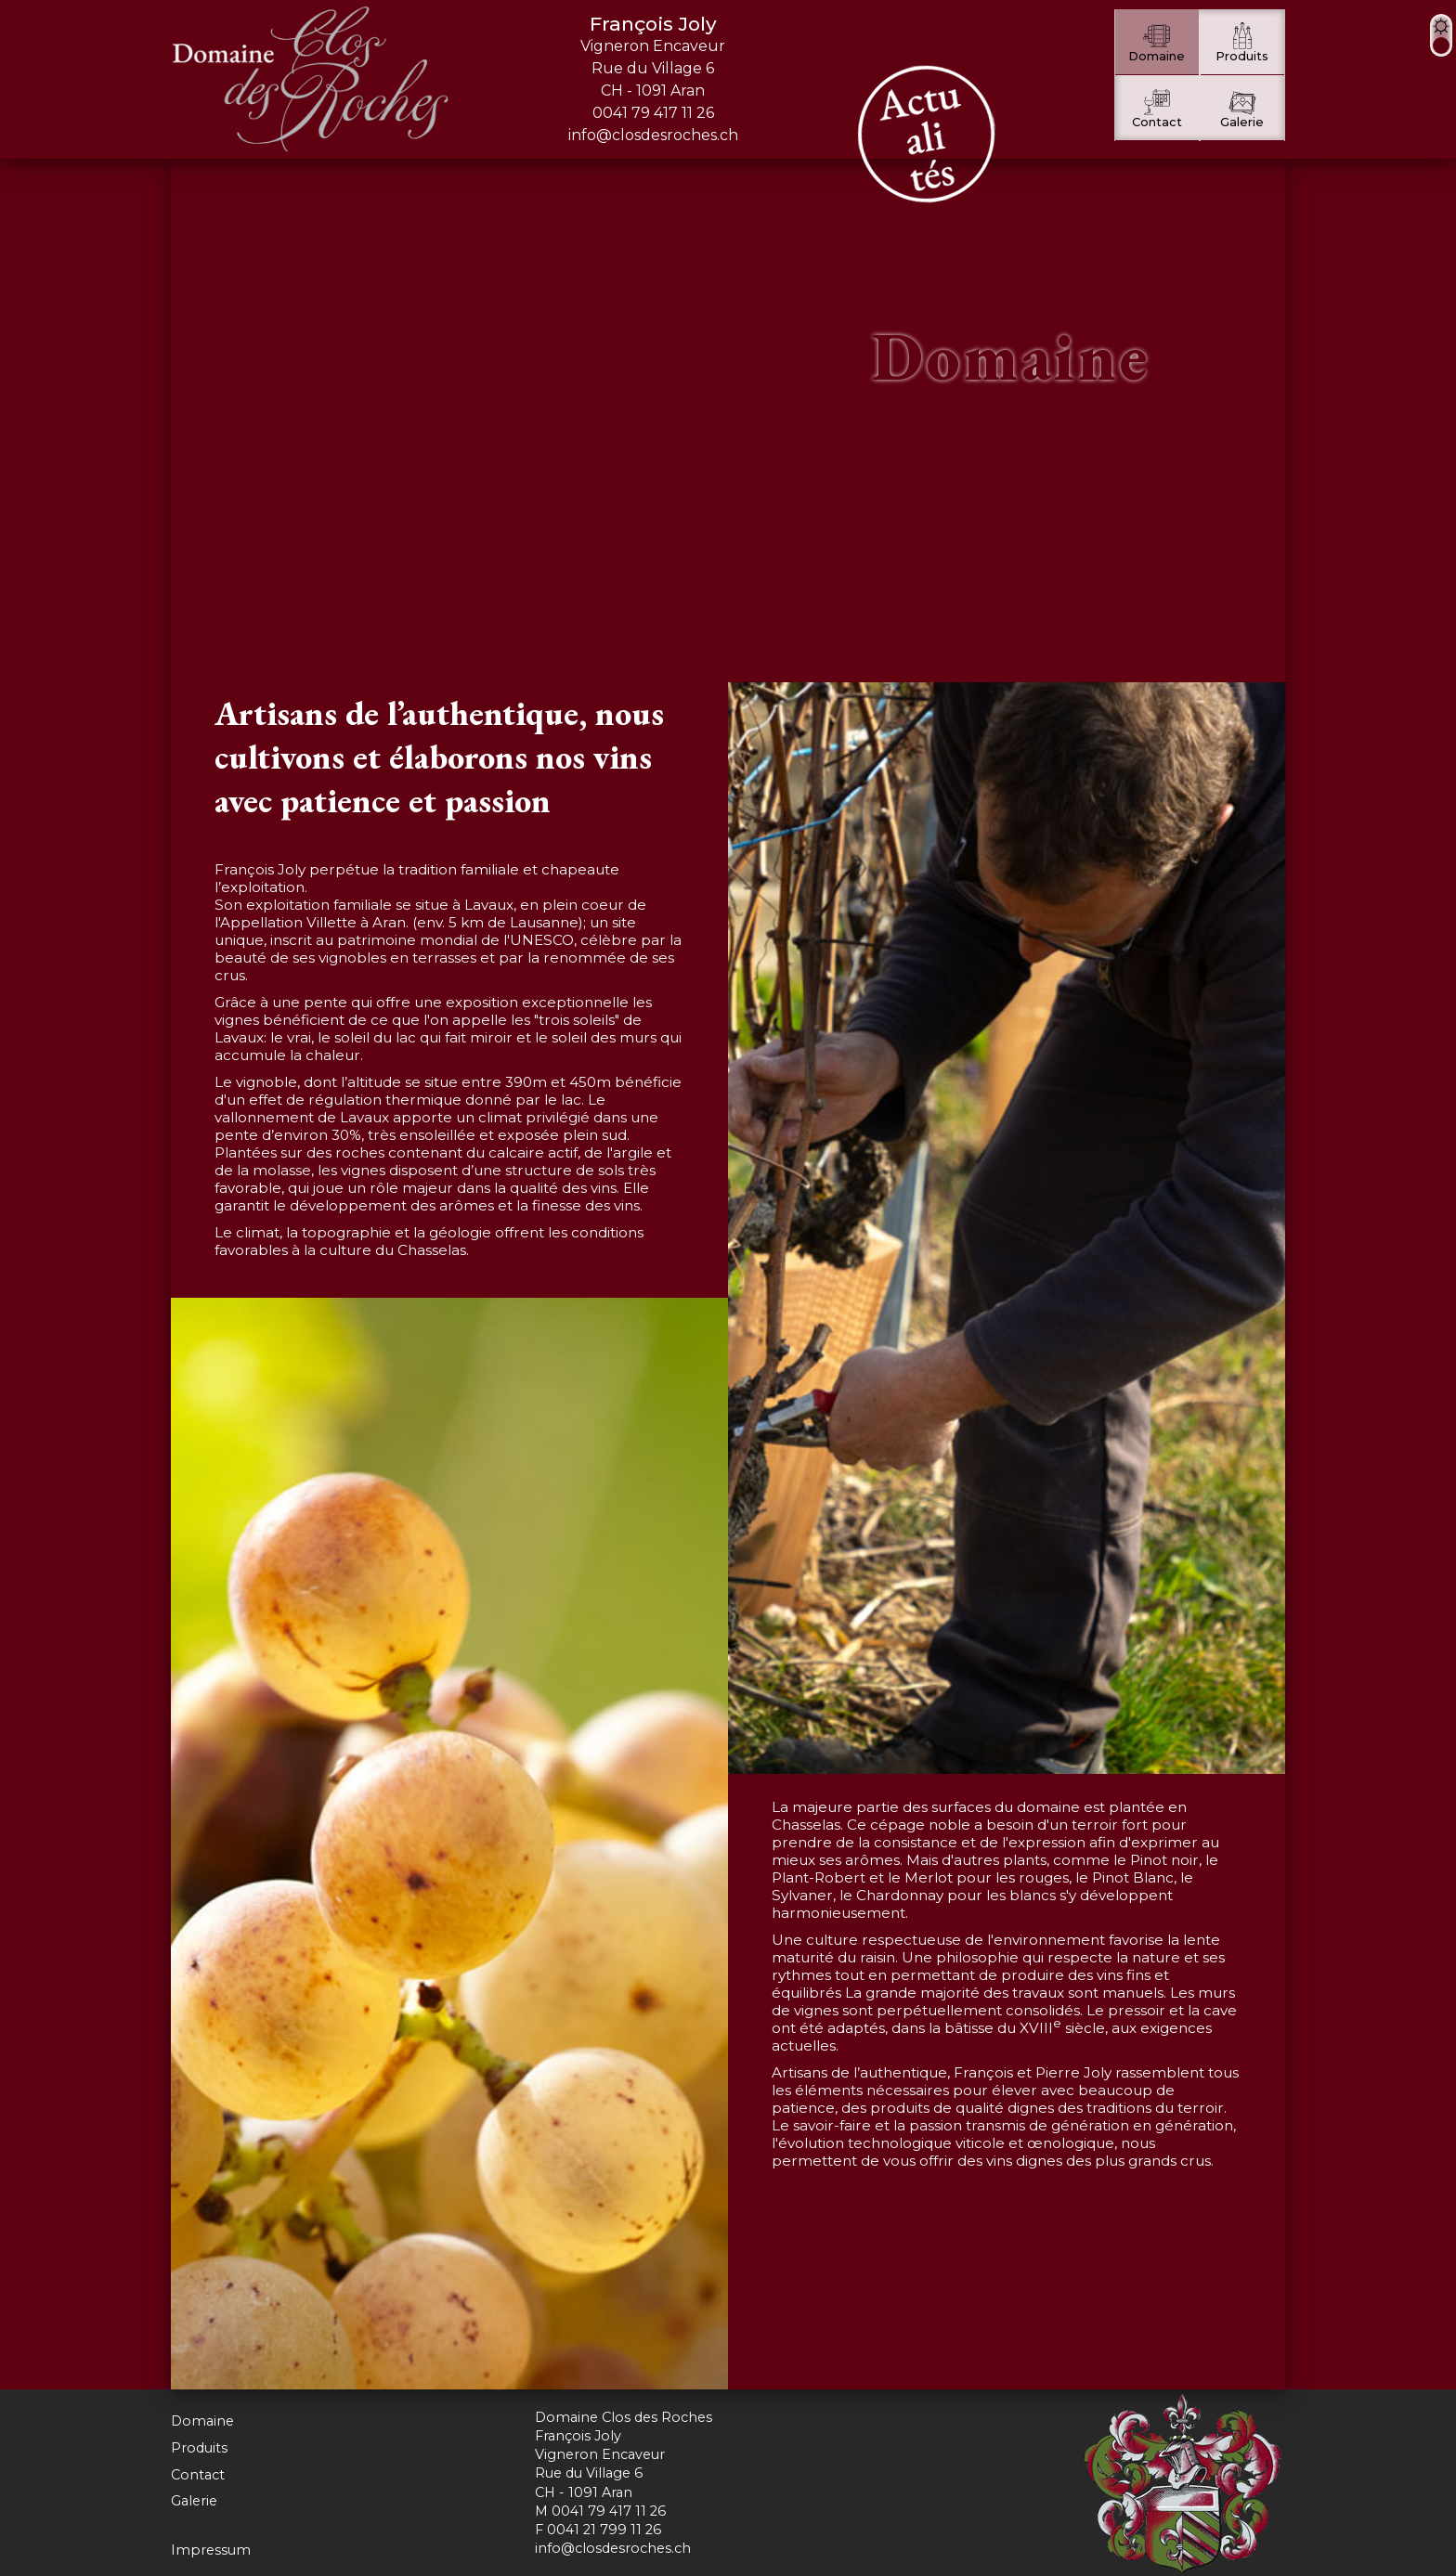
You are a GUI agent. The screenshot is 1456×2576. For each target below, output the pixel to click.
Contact (198, 2474)
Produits (199, 2448)
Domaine (202, 2421)
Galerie (194, 2500)
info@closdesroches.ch (653, 135)
